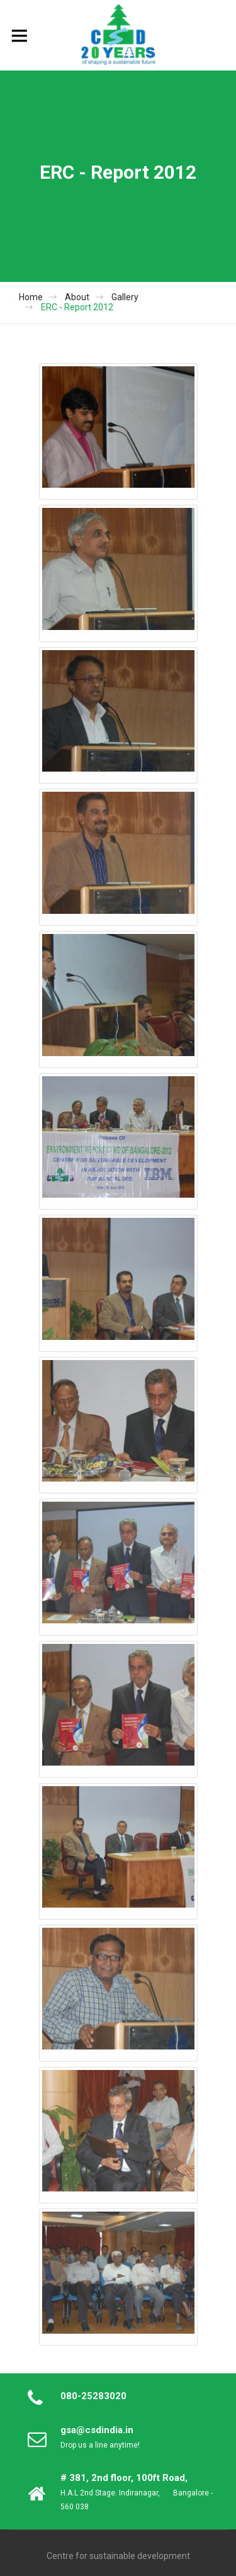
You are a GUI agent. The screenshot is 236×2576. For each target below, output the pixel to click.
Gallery (124, 297)
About (77, 297)
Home (31, 297)
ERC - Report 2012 (77, 307)
